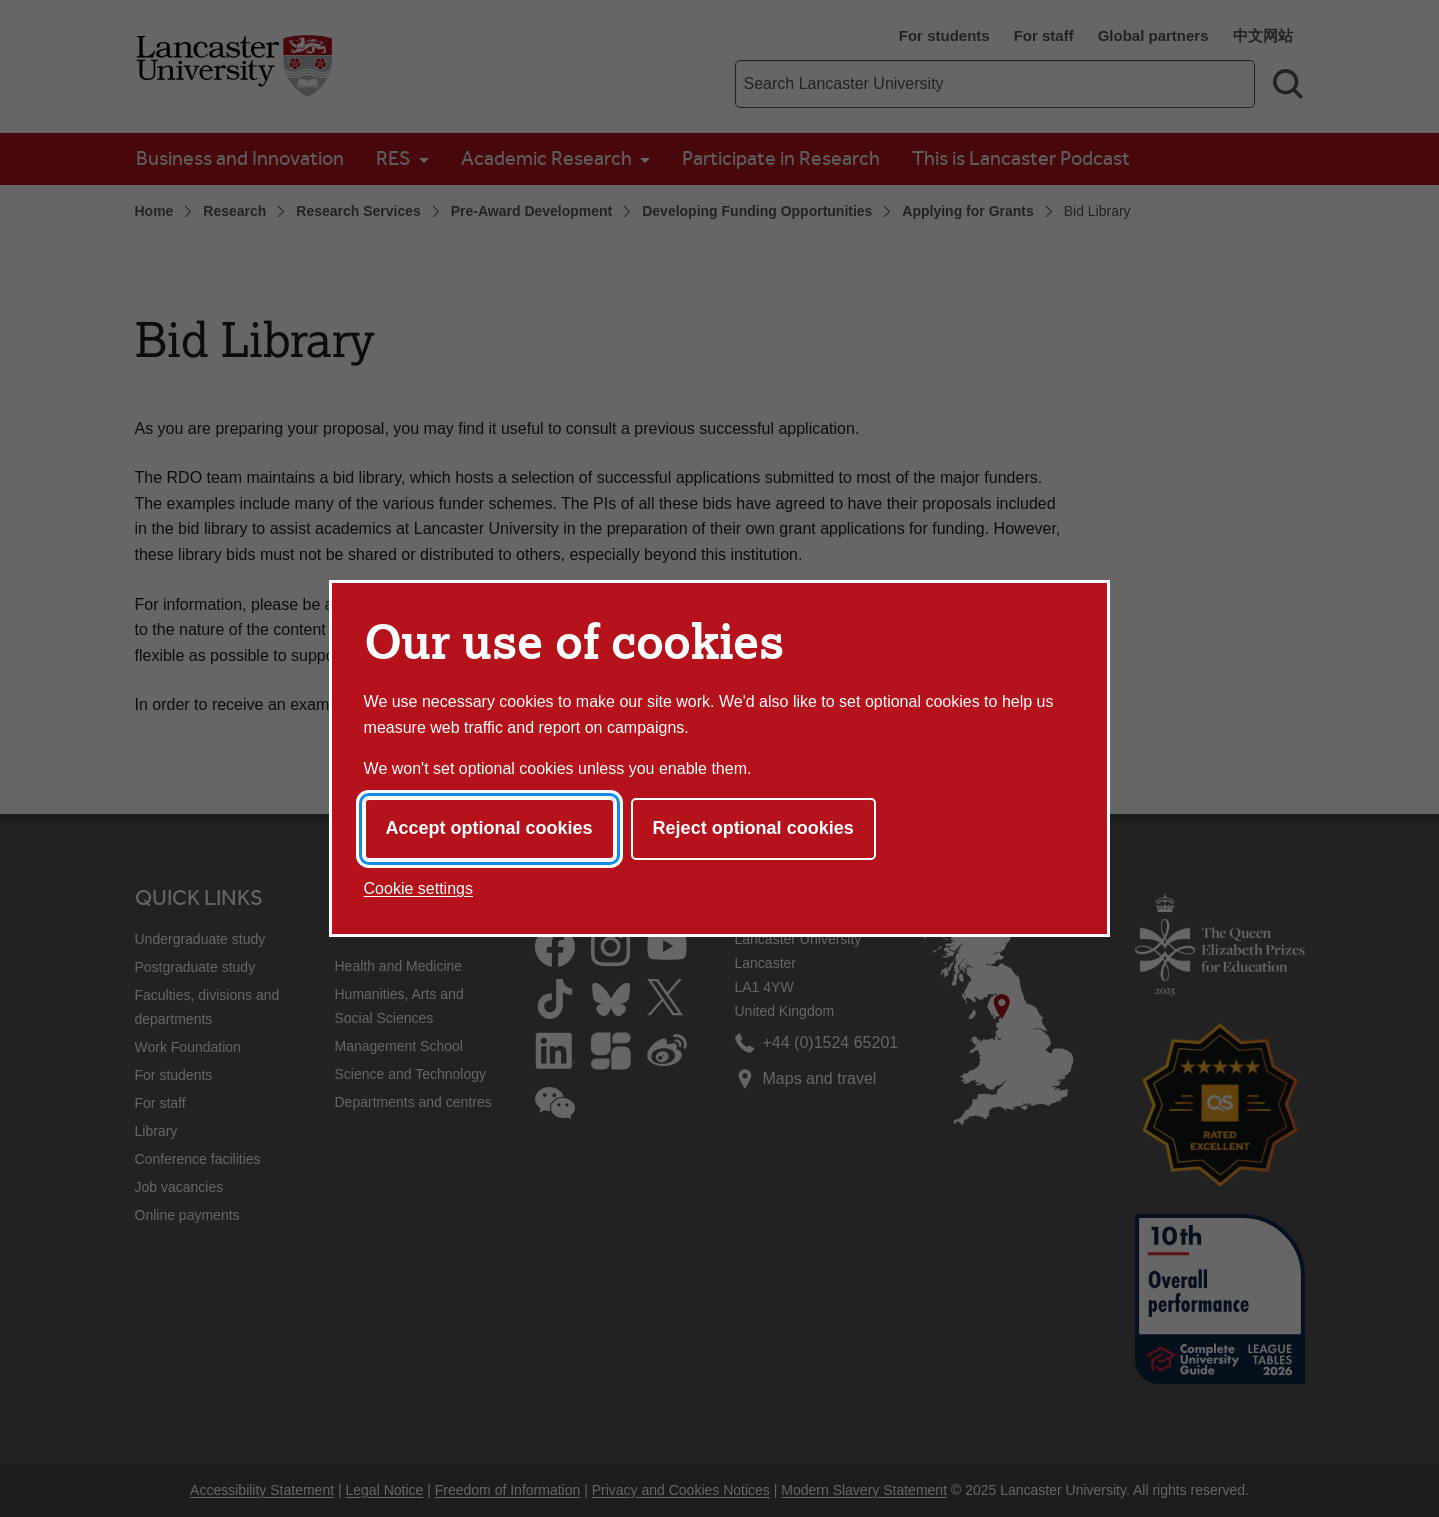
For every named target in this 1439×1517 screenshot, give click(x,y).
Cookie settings (418, 888)
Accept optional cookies (489, 828)
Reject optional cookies (753, 828)
